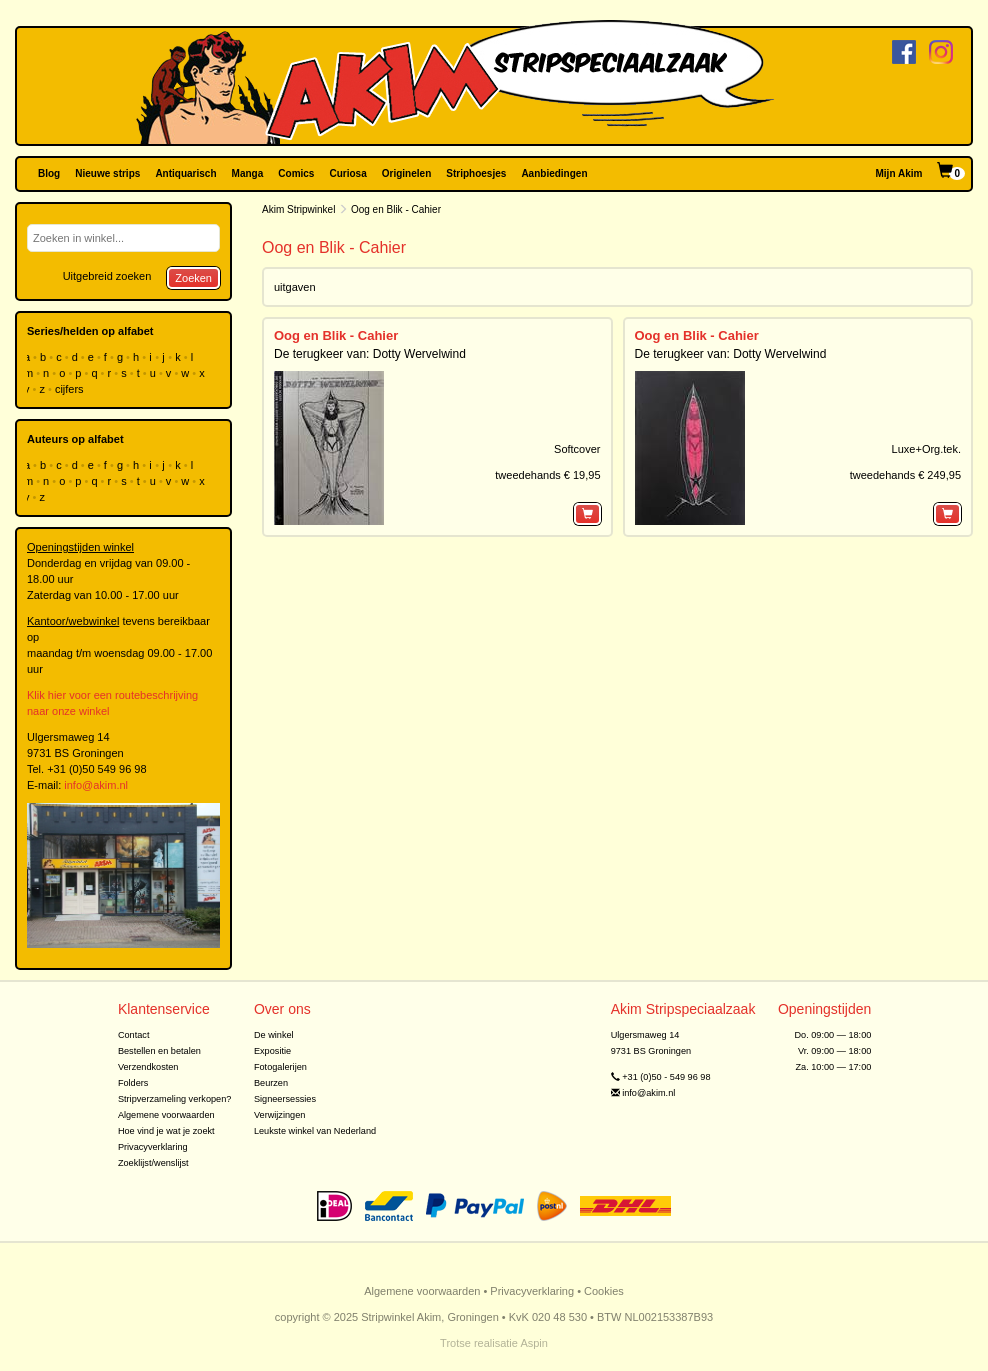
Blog (49, 173)
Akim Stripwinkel (298, 209)
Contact (134, 1035)
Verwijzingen (279, 1115)
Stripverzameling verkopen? (175, 1099)
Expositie (272, 1051)
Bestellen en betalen (159, 1051)
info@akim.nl (96, 785)
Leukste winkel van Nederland (315, 1131)
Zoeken (193, 278)
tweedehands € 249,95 (905, 475)
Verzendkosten (148, 1067)
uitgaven (295, 287)
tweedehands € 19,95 (547, 475)
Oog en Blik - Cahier (336, 335)
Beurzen (271, 1083)
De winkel (274, 1035)
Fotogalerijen (280, 1067)
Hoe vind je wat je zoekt (166, 1131)
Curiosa (347, 173)
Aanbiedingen (554, 173)
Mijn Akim (899, 173)
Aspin (534, 1343)
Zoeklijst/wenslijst (153, 1163)
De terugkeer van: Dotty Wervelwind (370, 354)
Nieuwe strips (107, 173)
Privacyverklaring (153, 1147)
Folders (133, 1083)
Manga (248, 173)
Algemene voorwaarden (166, 1115)
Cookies (604, 1291)
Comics (296, 173)
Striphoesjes (476, 173)
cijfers (71, 389)
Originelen (406, 173)
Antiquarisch (185, 173)
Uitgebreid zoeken (107, 276)
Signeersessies (285, 1099)
